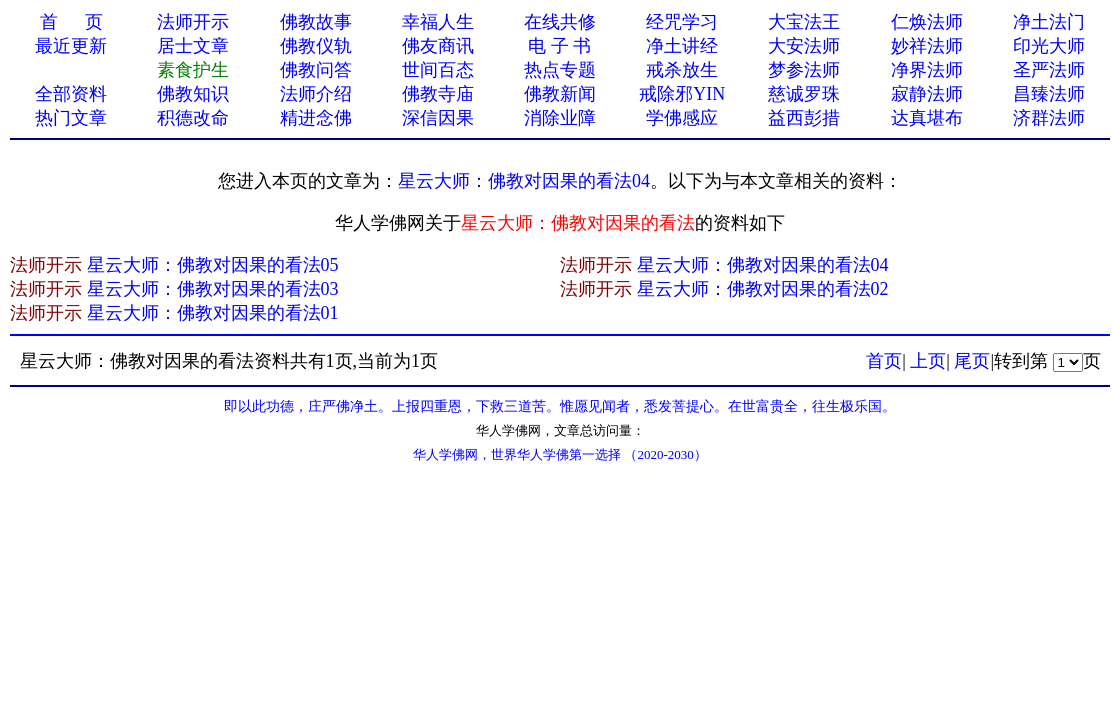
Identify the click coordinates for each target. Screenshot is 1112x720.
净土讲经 (682, 46)
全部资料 (71, 94)
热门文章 (71, 118)
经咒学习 (682, 22)
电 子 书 (559, 46)
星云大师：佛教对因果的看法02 (763, 289)
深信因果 (438, 118)
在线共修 (560, 22)
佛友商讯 (438, 46)
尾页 (972, 361)
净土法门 (1049, 22)
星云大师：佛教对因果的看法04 (524, 181)
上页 (928, 361)
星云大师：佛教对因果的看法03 (213, 289)
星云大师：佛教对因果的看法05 (213, 265)
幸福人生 (438, 22)
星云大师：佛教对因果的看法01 (213, 313)
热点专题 (560, 70)
